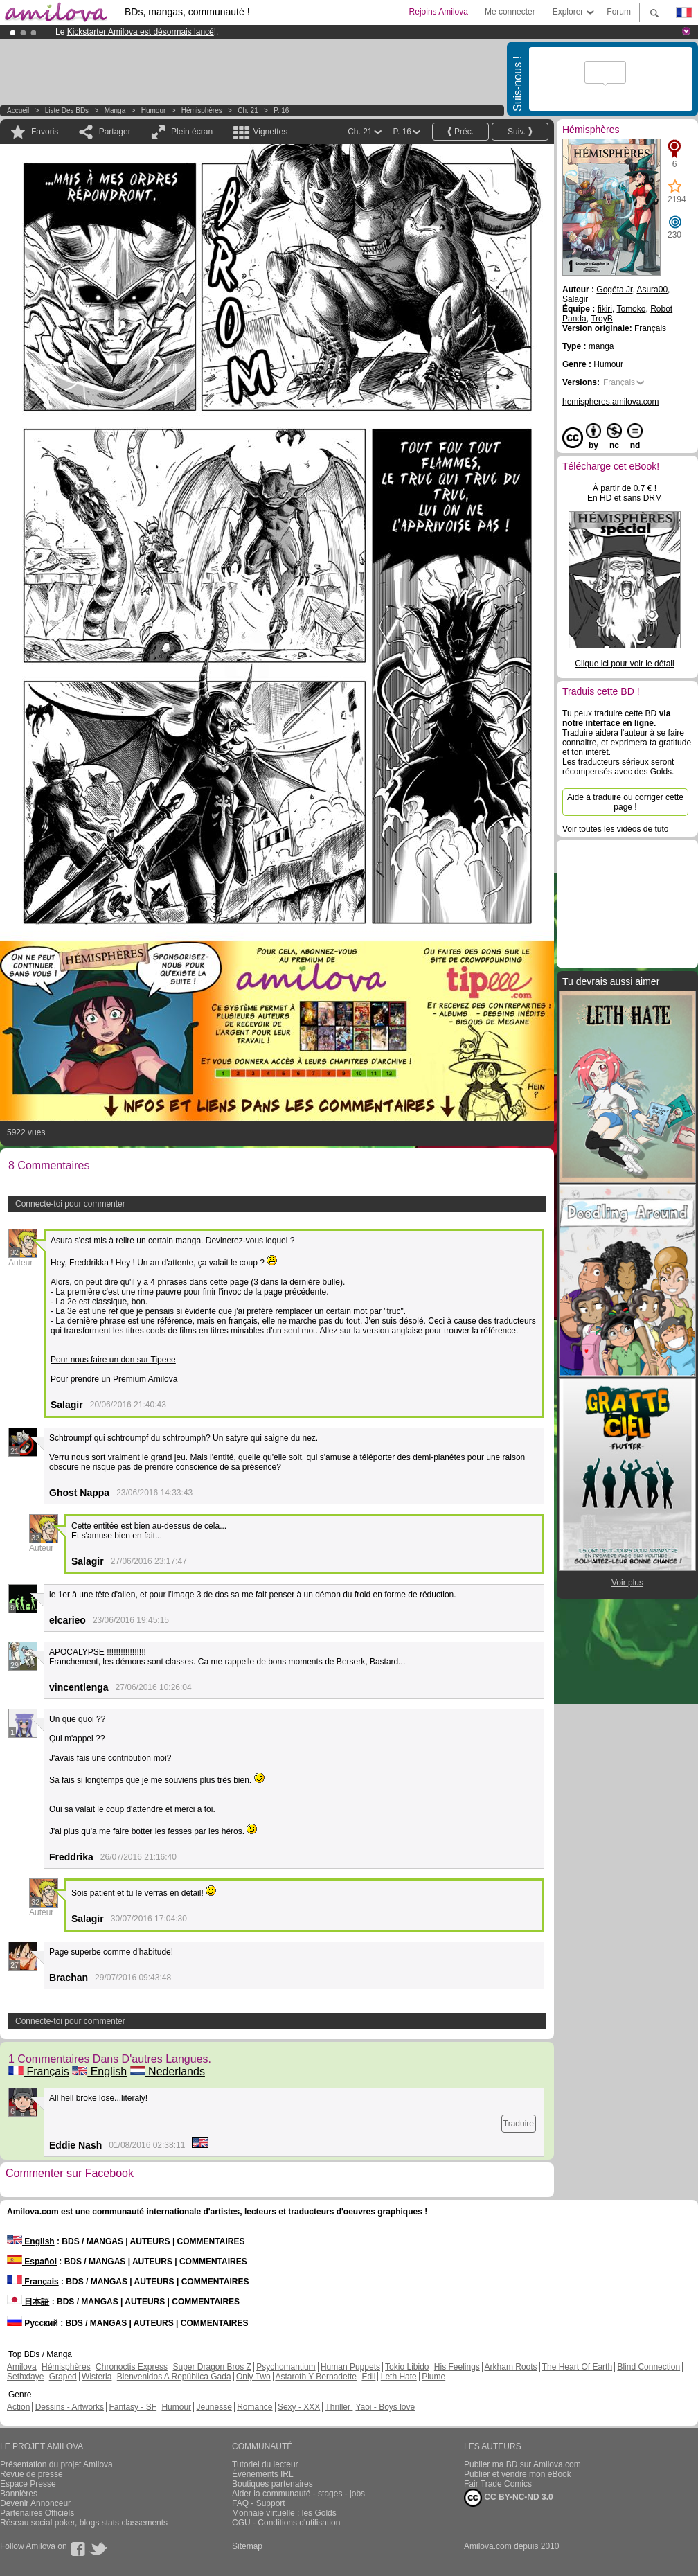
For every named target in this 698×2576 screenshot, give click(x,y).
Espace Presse (28, 2484)
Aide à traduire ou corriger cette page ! (625, 802)
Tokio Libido (407, 2367)
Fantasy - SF (132, 2407)
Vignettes (270, 131)
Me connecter (510, 12)
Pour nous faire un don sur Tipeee (113, 1360)
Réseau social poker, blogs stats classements (84, 2523)
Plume (433, 2376)
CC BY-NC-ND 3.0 (508, 2498)
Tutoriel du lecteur (265, 2464)
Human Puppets (350, 2367)
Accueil (18, 110)
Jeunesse (213, 2407)
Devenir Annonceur (35, 2503)
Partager (115, 131)
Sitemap (247, 2546)
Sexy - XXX (299, 2407)
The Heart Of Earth (577, 2367)
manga (115, 110)
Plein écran (192, 131)
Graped (63, 2376)
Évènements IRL (263, 2474)
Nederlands (167, 2071)
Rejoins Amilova (438, 12)
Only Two (253, 2376)
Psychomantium (285, 2367)
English (99, 2071)
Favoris (44, 131)
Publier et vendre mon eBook (517, 2474)
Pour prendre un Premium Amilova (114, 1379)
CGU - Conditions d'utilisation (286, 2523)
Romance (254, 2407)
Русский (32, 2323)
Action (18, 2407)
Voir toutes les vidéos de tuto (615, 829)
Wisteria (96, 2376)
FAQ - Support (258, 2503)
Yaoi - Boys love (385, 2407)
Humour (153, 110)
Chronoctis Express (132, 2367)
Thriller (338, 2407)
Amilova (22, 2367)
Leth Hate (399, 2376)
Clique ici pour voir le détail (624, 663)
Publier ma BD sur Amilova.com (522, 2464)
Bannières (18, 2493)
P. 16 (281, 110)
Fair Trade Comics (498, 2484)
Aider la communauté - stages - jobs (298, 2493)
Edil (368, 2376)
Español (32, 2261)
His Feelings (457, 2367)
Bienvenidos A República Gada (174, 2376)
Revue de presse (31, 2474)
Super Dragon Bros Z (211, 2367)
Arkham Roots (511, 2367)
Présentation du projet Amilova (56, 2464)
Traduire (518, 2124)
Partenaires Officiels (37, 2513)
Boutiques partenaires (272, 2484)
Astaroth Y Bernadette (316, 2376)
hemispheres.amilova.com (610, 402)
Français (38, 2071)
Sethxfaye (25, 2376)
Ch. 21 (248, 110)
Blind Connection (648, 2367)
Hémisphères (201, 110)
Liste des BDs (67, 110)
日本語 (28, 2302)
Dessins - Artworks (69, 2407)
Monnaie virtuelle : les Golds (284, 2513)
